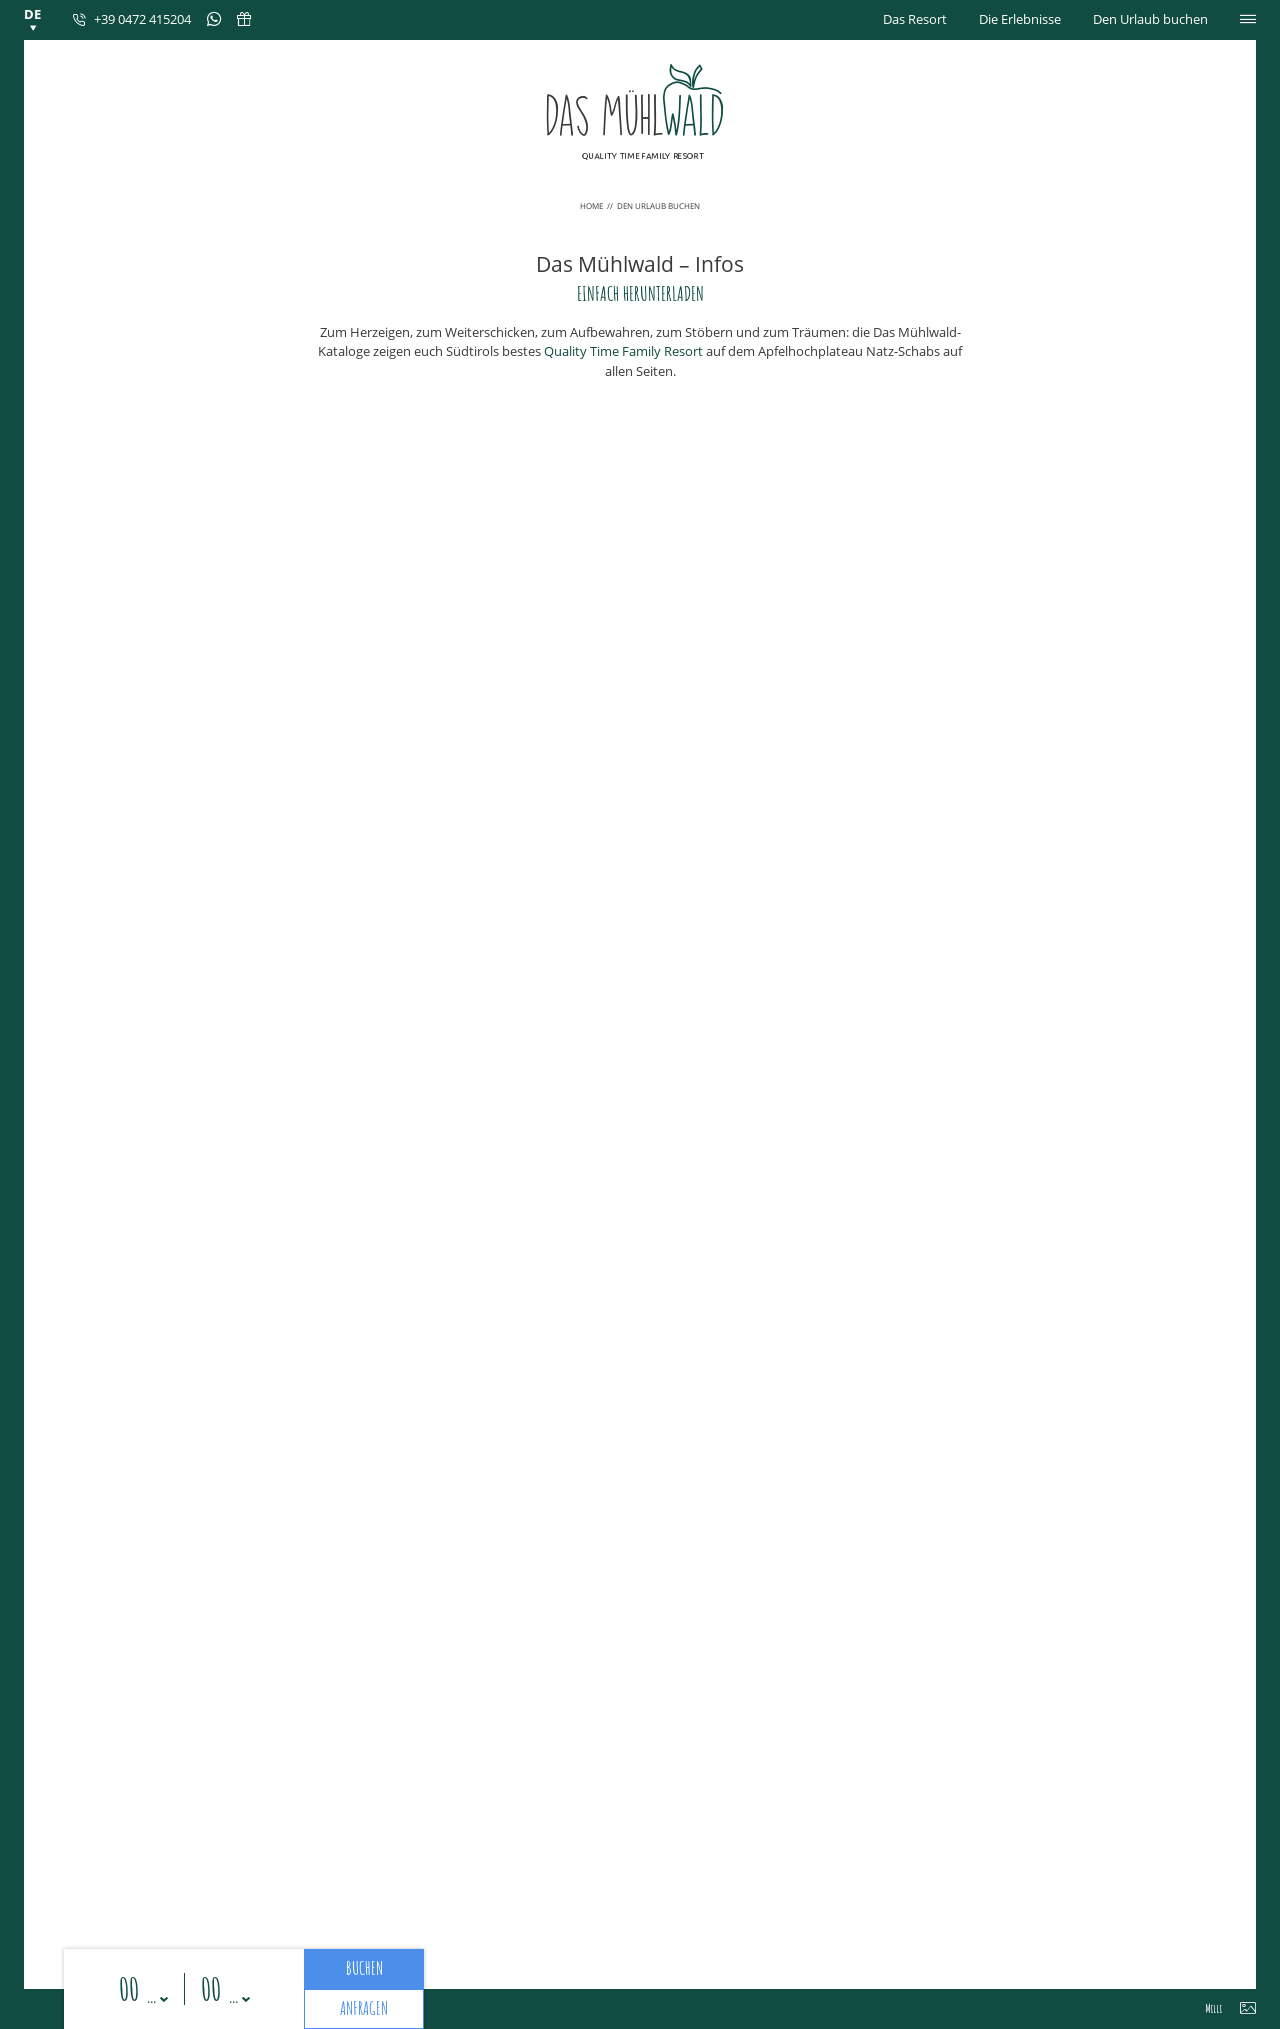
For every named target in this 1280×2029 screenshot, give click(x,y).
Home (592, 205)
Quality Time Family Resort (623, 351)
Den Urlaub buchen (1150, 19)
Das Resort (915, 19)
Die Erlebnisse (1020, 19)
